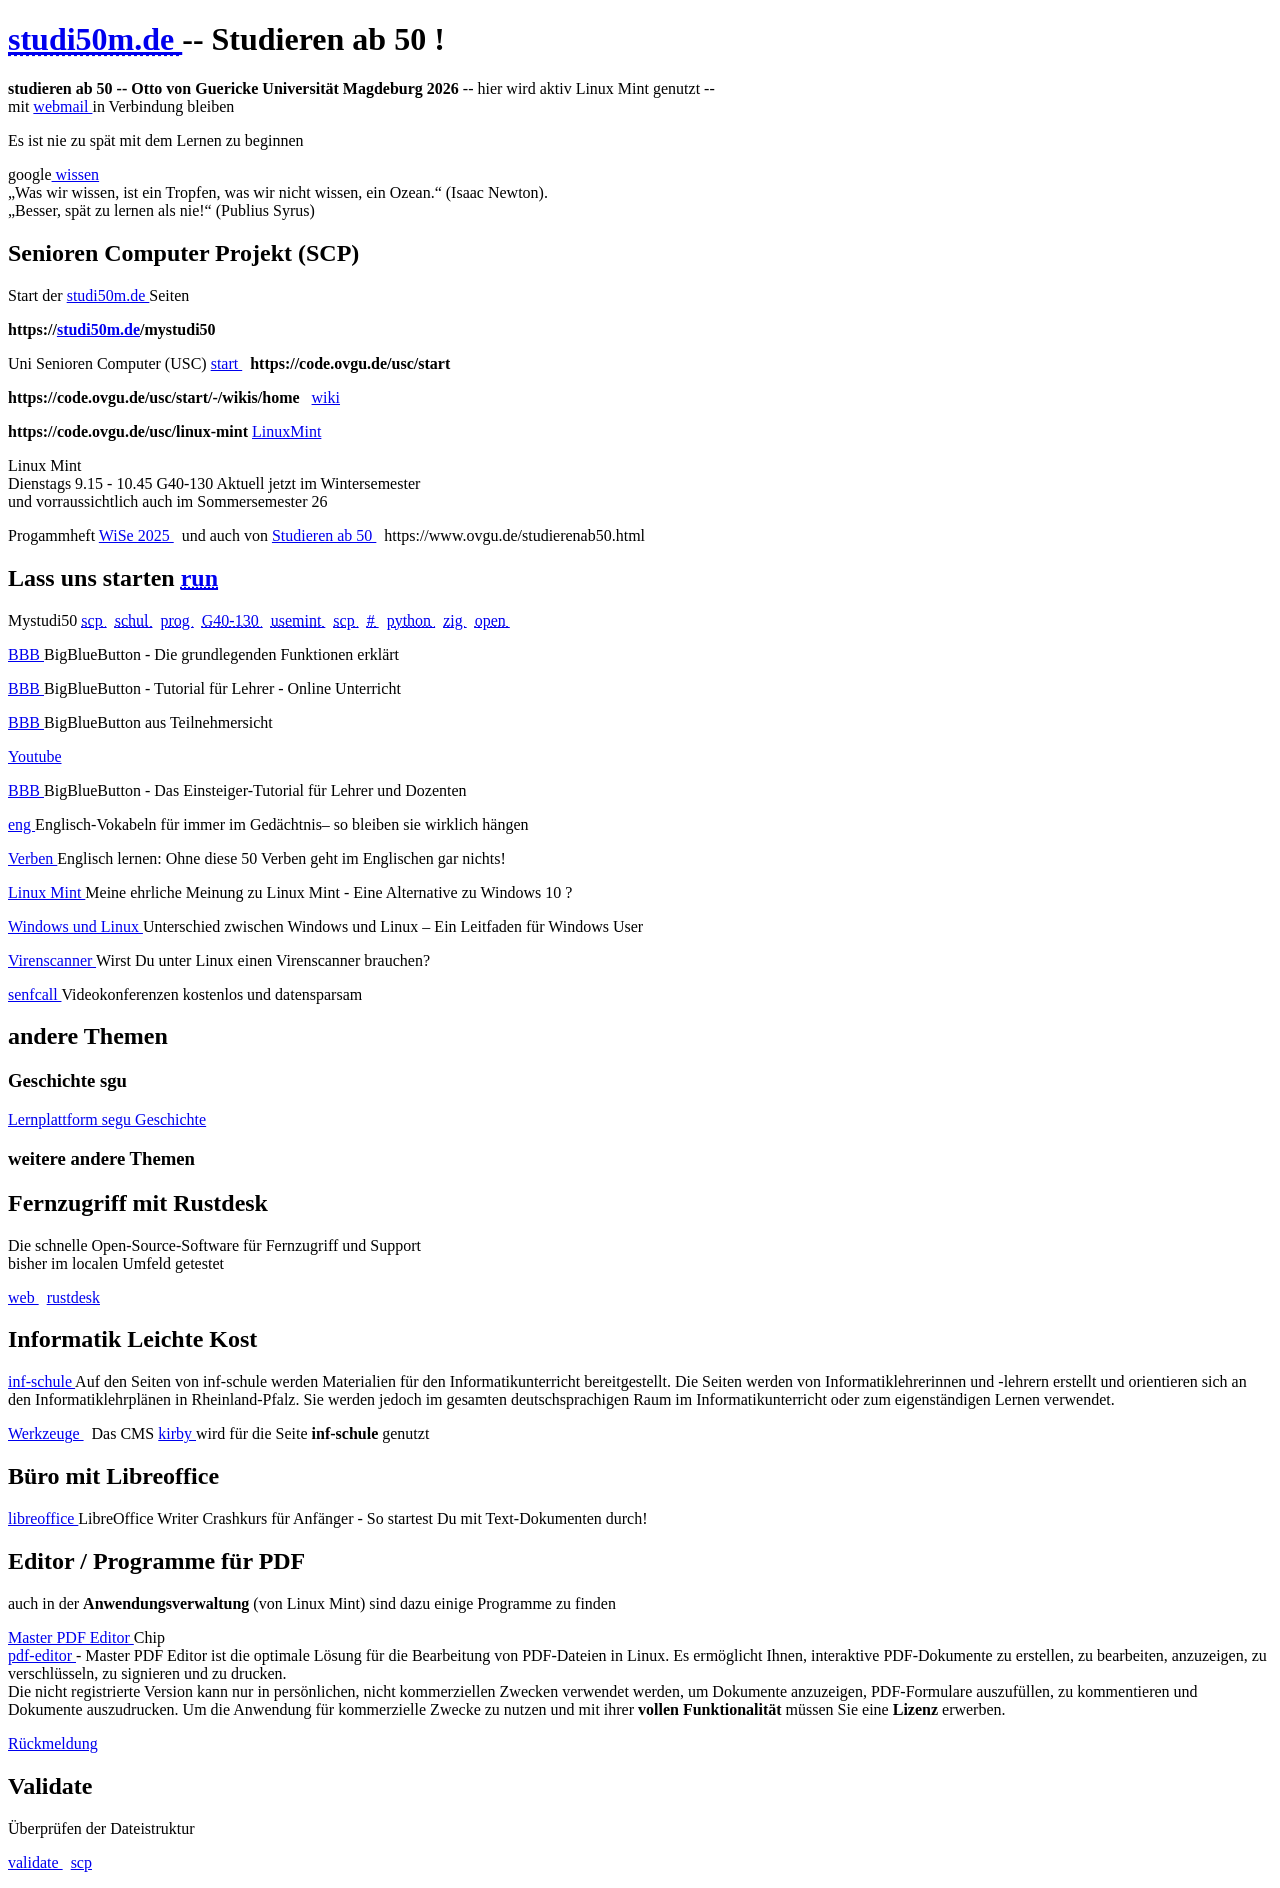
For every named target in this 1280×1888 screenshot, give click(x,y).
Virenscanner (52, 960)
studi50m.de (108, 295)
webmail (62, 106)
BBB (26, 654)
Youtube (35, 756)
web (23, 1297)
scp (81, 1862)
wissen (76, 174)
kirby (177, 1433)
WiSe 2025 (136, 535)
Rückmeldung (53, 1743)
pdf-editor (42, 1655)
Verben (32, 858)
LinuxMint (286, 431)
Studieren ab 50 (324, 535)
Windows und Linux (75, 926)
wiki (326, 397)
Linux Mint (46, 892)
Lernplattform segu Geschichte (107, 1119)
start (227, 363)
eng (21, 824)
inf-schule (41, 1381)
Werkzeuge (46, 1433)
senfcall (34, 994)
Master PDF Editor (71, 1637)
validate (35, 1862)
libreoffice (43, 1518)
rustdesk (73, 1297)
